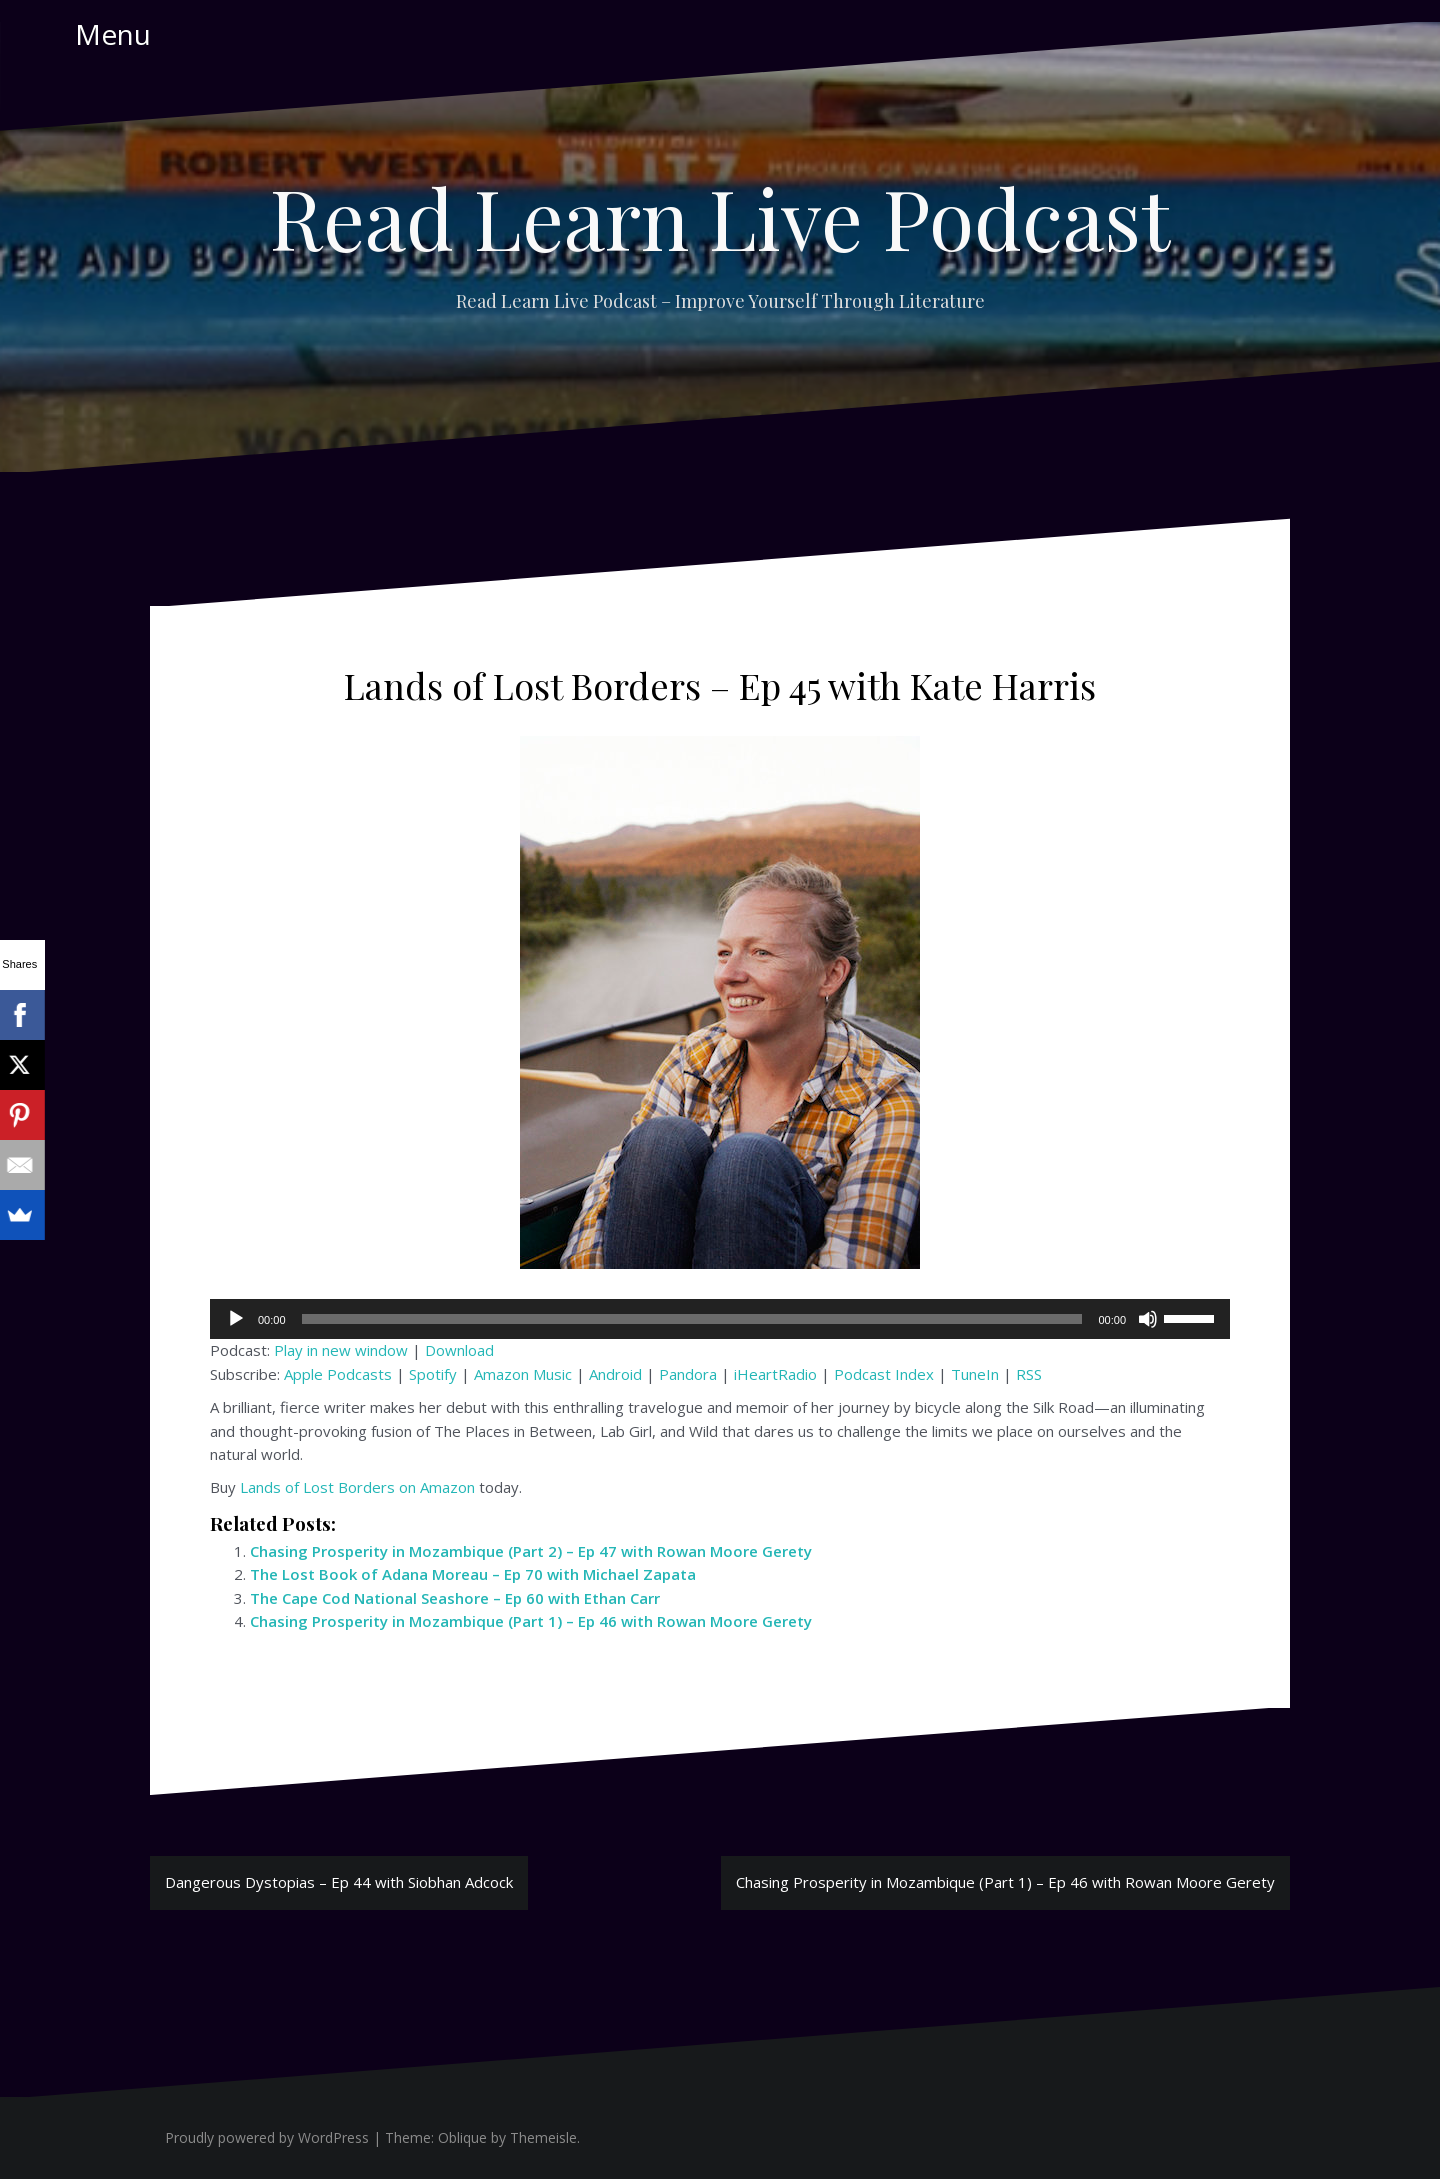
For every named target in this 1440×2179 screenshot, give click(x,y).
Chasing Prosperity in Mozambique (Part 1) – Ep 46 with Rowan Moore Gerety (531, 1621)
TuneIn (975, 1374)
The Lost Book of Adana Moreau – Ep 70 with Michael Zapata (473, 1574)
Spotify (433, 1374)
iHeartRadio (775, 1374)
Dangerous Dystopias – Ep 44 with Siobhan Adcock (339, 1882)
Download (459, 1350)
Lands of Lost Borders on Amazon (357, 1487)
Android (615, 1374)
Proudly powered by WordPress (267, 2137)
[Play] (236, 1319)
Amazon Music (523, 1374)
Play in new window (341, 1350)
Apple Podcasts (338, 1374)
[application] (720, 1319)
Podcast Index (884, 1374)
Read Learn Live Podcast (720, 217)
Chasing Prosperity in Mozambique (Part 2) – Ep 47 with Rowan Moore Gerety (531, 1551)
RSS (1029, 1374)
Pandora (688, 1374)
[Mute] (1148, 1319)
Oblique (462, 2137)
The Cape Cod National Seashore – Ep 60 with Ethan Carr (455, 1598)
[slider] (692, 1319)
